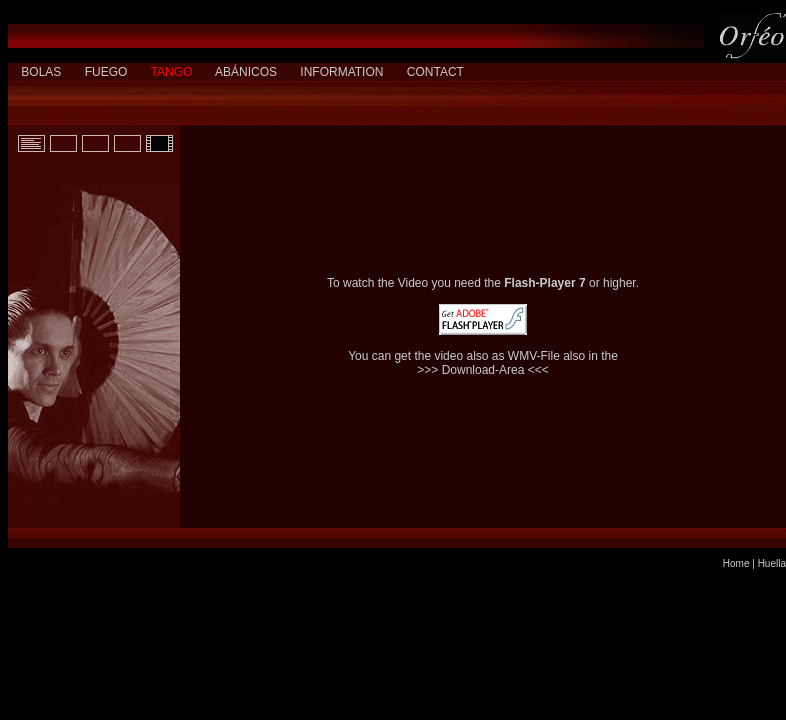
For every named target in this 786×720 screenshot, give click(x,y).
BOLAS (41, 72)
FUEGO (106, 72)
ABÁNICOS (246, 72)
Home (736, 563)
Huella (772, 563)
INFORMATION (341, 72)
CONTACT (435, 72)
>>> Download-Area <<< (482, 370)
